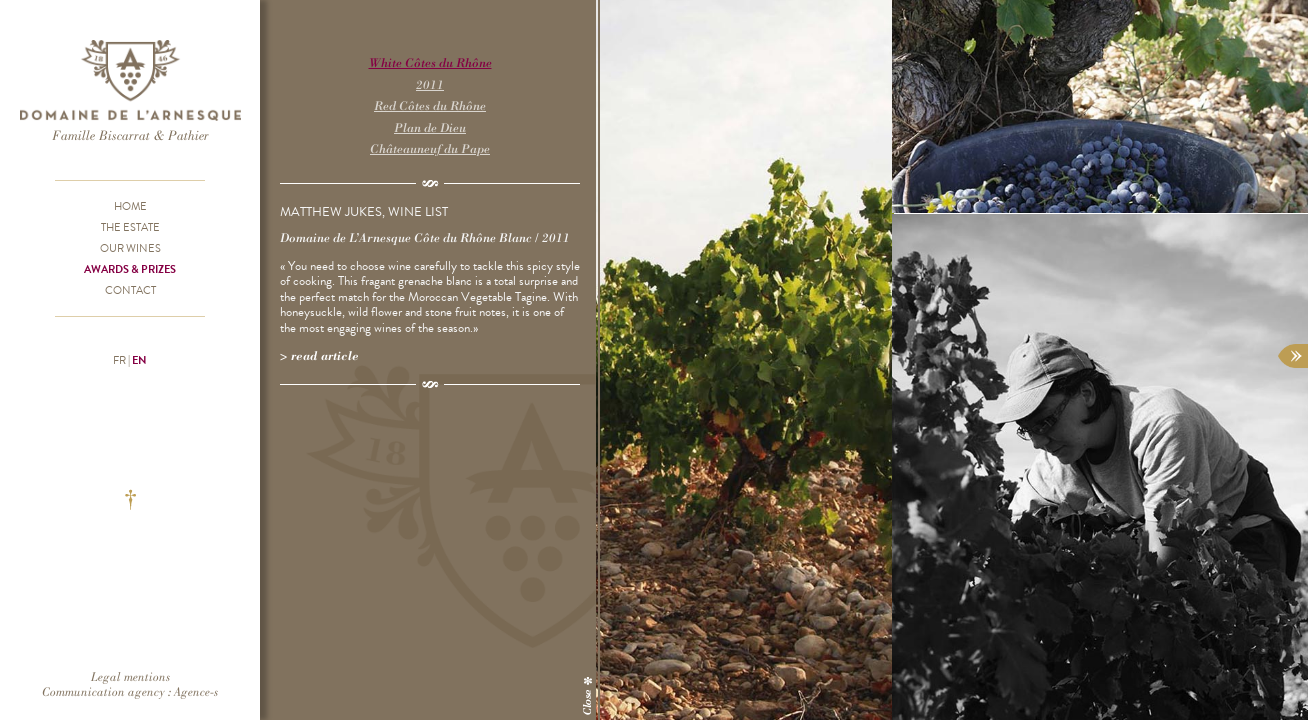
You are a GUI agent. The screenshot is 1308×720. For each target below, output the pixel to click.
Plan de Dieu (430, 127)
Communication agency (103, 691)
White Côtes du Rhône (430, 62)
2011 (430, 84)
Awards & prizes (130, 269)
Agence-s (196, 691)
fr (119, 360)
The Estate (130, 227)
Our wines (130, 248)
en (139, 360)
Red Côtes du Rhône (430, 105)
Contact (130, 290)
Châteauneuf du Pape (430, 148)
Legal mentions (130, 676)
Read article (325, 355)
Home (130, 206)
